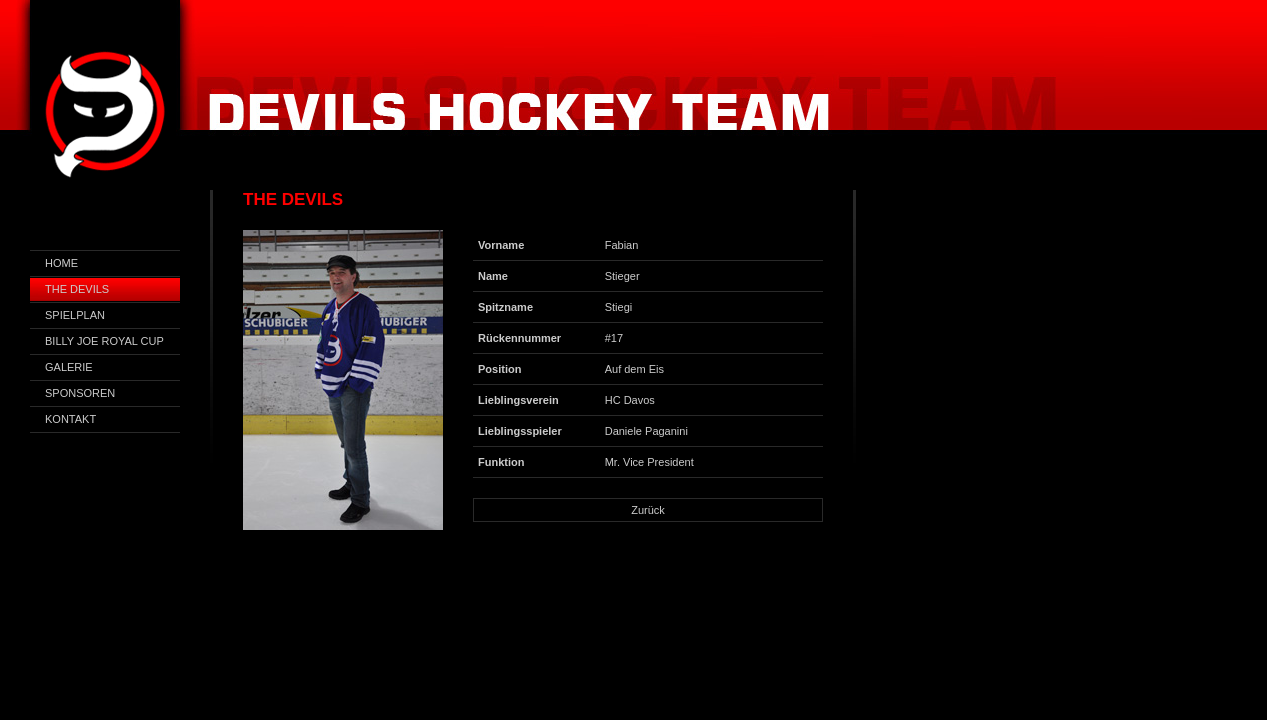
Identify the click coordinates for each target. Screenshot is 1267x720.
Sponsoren (80, 393)
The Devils (77, 289)
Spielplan (75, 315)
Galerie (69, 367)
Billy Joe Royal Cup (104, 341)
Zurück (648, 510)
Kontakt (70, 419)
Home (61, 263)
